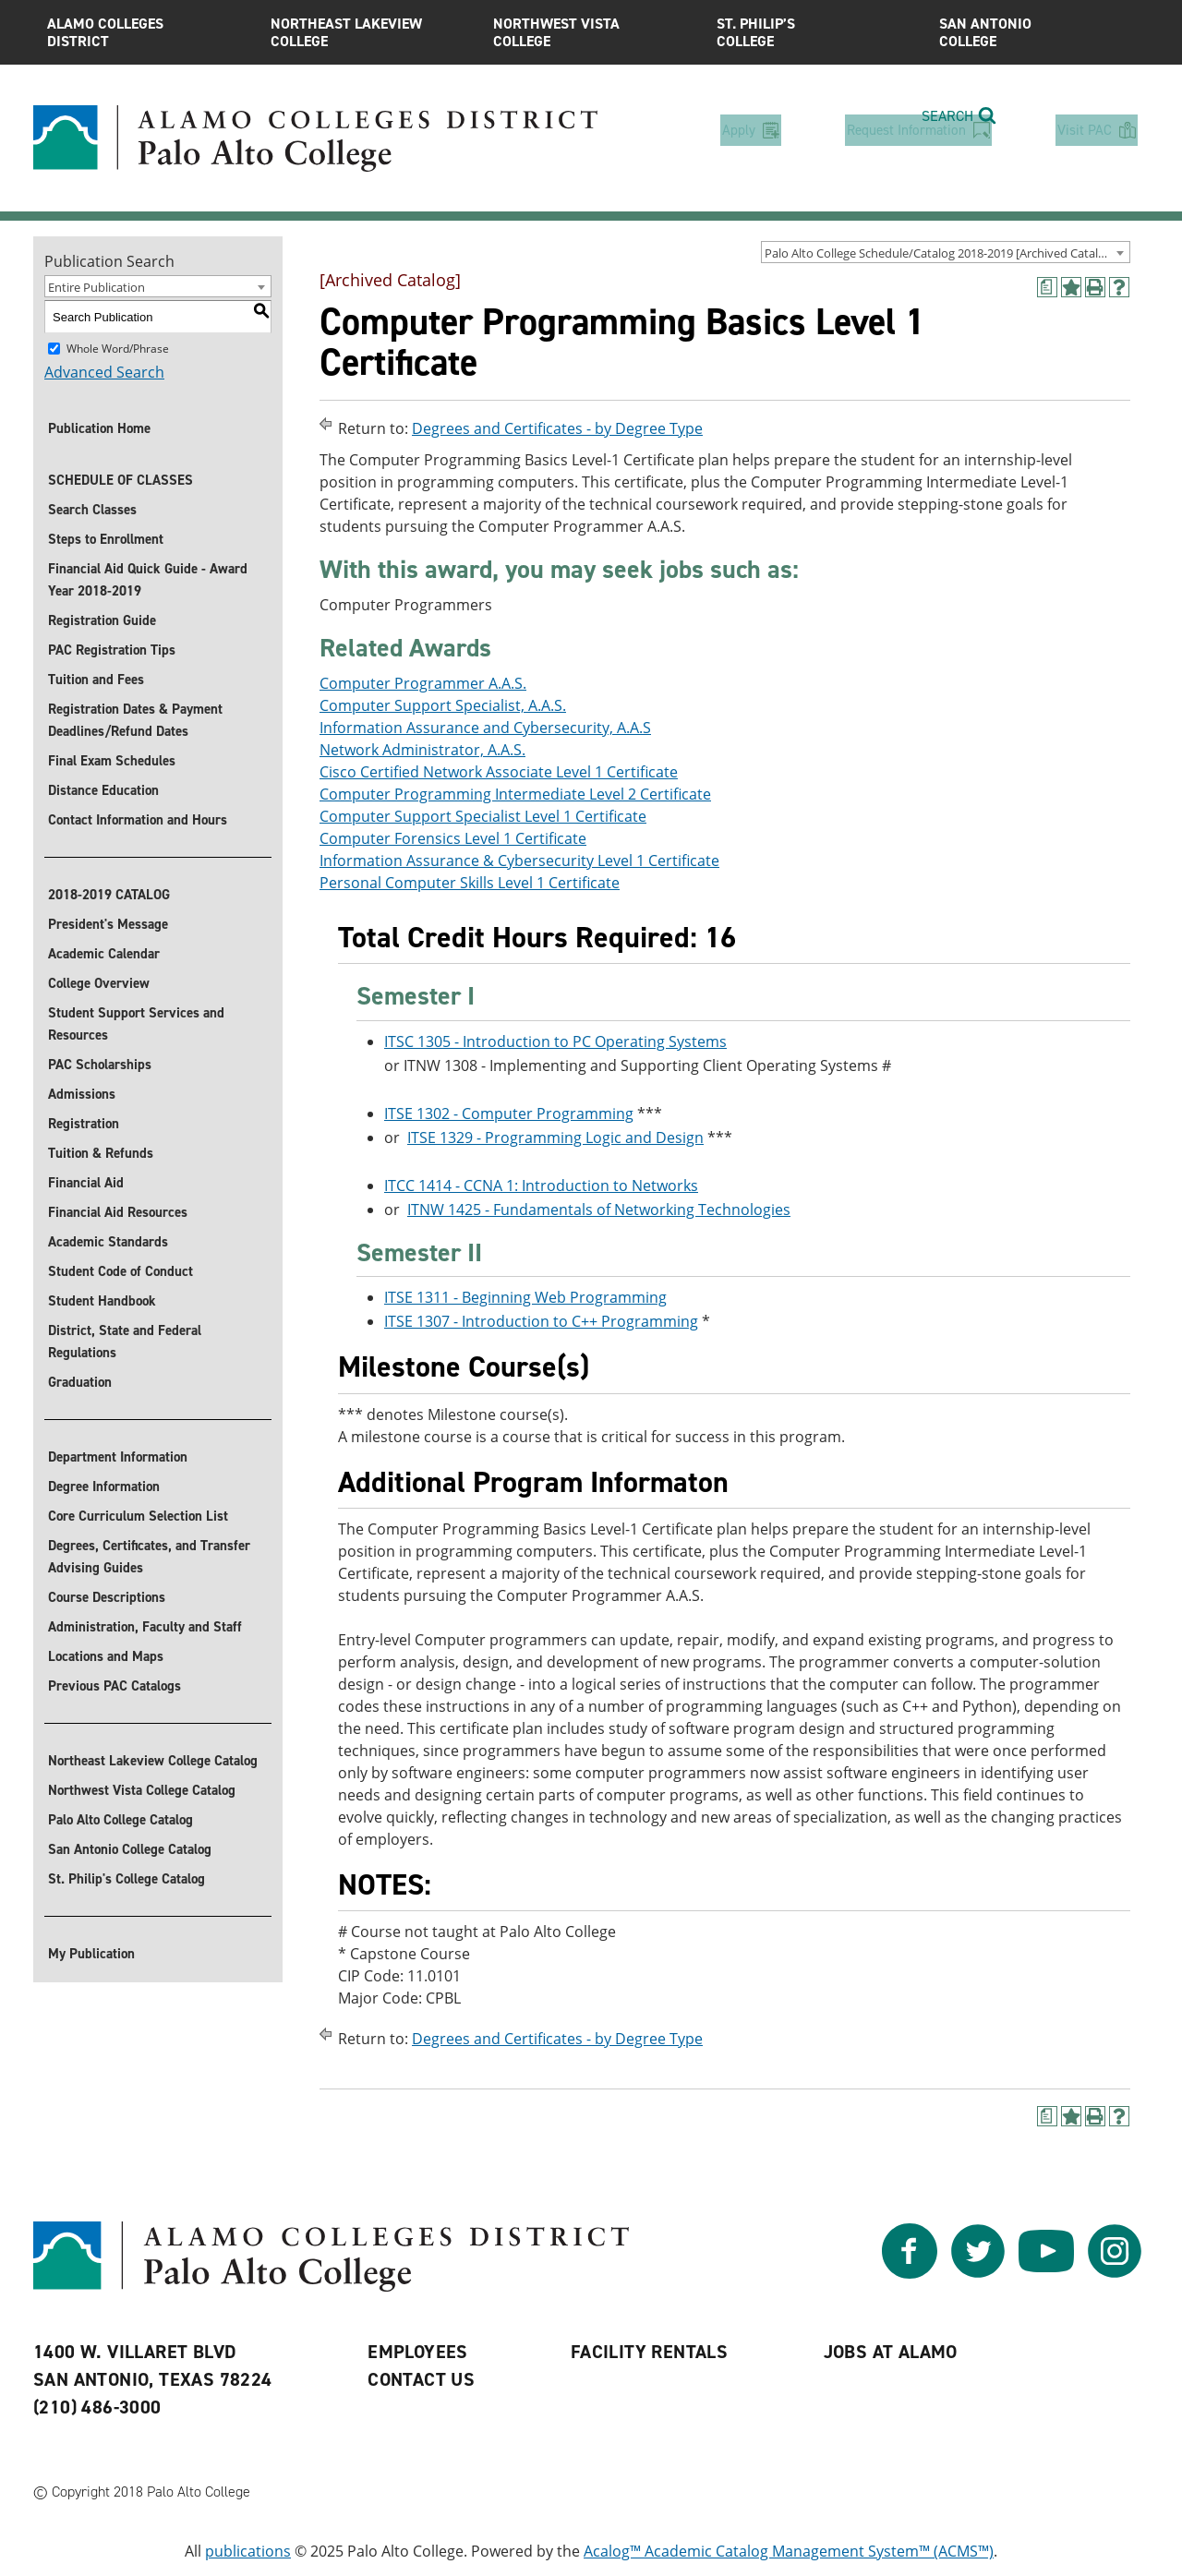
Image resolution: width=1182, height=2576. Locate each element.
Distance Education (103, 790)
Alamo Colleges (145, 32)
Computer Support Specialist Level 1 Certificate (483, 816)
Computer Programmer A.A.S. (423, 683)
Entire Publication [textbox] (96, 287)
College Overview (99, 983)
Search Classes (92, 509)
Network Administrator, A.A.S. (422, 750)
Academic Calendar (104, 954)
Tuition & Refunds (100, 1153)
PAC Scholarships (99, 1064)
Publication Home (99, 428)
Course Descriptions (106, 1597)
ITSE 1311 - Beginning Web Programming (525, 1298)
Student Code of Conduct (120, 1271)
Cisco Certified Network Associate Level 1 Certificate (499, 772)
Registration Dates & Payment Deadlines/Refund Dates (135, 720)
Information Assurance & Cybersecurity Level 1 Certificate (519, 860)
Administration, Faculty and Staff (145, 1627)
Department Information (117, 1457)
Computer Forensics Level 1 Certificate (453, 838)
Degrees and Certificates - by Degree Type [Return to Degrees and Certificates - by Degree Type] (557, 428)
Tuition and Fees (96, 679)
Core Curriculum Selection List (138, 1516)
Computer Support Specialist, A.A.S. (443, 705)
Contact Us (421, 2379)
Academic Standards (108, 1242)
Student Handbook (102, 1301)
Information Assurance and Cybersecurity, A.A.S (485, 727)
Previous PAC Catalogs (114, 1686)
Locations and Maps (105, 1656)
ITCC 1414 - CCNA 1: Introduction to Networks (541, 1185)
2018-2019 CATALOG (109, 894)
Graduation (80, 1382)
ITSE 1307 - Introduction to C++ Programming (541, 1322)
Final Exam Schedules (111, 761)
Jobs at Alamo (891, 2352)
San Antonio (1037, 32)
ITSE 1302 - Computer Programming (508, 1113)
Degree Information (104, 1486)
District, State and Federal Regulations (124, 1341)
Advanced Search (104, 372)
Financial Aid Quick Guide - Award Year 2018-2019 (147, 580)
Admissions (81, 1094)
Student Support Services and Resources (136, 1024)
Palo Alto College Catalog (120, 1820)
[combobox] (945, 252)
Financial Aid (86, 1183)
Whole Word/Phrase (117, 348)
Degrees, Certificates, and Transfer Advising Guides (149, 1556)
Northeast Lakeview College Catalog (153, 1760)
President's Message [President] (108, 924)
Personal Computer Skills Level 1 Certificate (470, 883)
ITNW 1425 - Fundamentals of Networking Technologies (598, 1209)
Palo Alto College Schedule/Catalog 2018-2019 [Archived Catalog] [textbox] (940, 253)
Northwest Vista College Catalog (141, 1790)
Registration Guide (102, 620)
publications (248, 2551)
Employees (418, 2352)
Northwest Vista (591, 32)
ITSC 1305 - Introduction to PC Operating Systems (555, 1041)
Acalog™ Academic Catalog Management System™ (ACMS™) (789, 2551)
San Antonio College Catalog (129, 1849)
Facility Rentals (649, 2352)
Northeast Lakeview (368, 32)
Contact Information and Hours (137, 820)
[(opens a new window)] (1047, 287)
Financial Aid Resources (117, 1212)
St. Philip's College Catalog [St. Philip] (126, 1879)
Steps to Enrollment (105, 539)
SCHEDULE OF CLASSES (120, 480)
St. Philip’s (814, 32)
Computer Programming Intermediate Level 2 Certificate (515, 794)
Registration (83, 1123)
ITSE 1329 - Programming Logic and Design (555, 1137)
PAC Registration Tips (111, 650)
